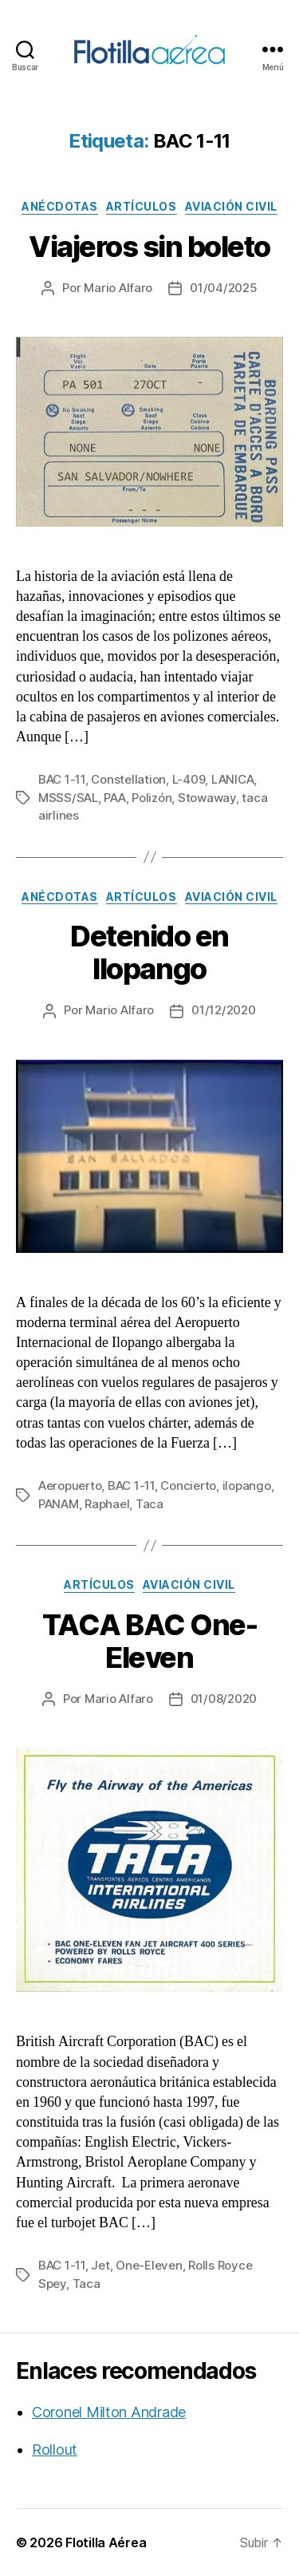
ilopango (246, 1485)
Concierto (188, 1485)
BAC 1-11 (61, 779)
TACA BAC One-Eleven (150, 1641)
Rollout (54, 2449)
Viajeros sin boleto (149, 246)
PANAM (58, 1503)
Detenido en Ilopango (149, 952)
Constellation (128, 779)
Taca (149, 1503)
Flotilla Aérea (105, 2542)
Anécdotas (60, 206)
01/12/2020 (223, 1009)
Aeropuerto (69, 1485)
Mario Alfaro (118, 287)
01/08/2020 (224, 1698)
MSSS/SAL (68, 797)
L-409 (189, 779)
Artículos (141, 206)
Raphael (107, 1503)
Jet (100, 2265)
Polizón (151, 797)
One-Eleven (149, 2265)
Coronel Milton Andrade (109, 2412)
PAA (114, 797)
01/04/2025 (223, 287)
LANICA (232, 779)
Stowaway (207, 797)
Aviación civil (231, 206)
